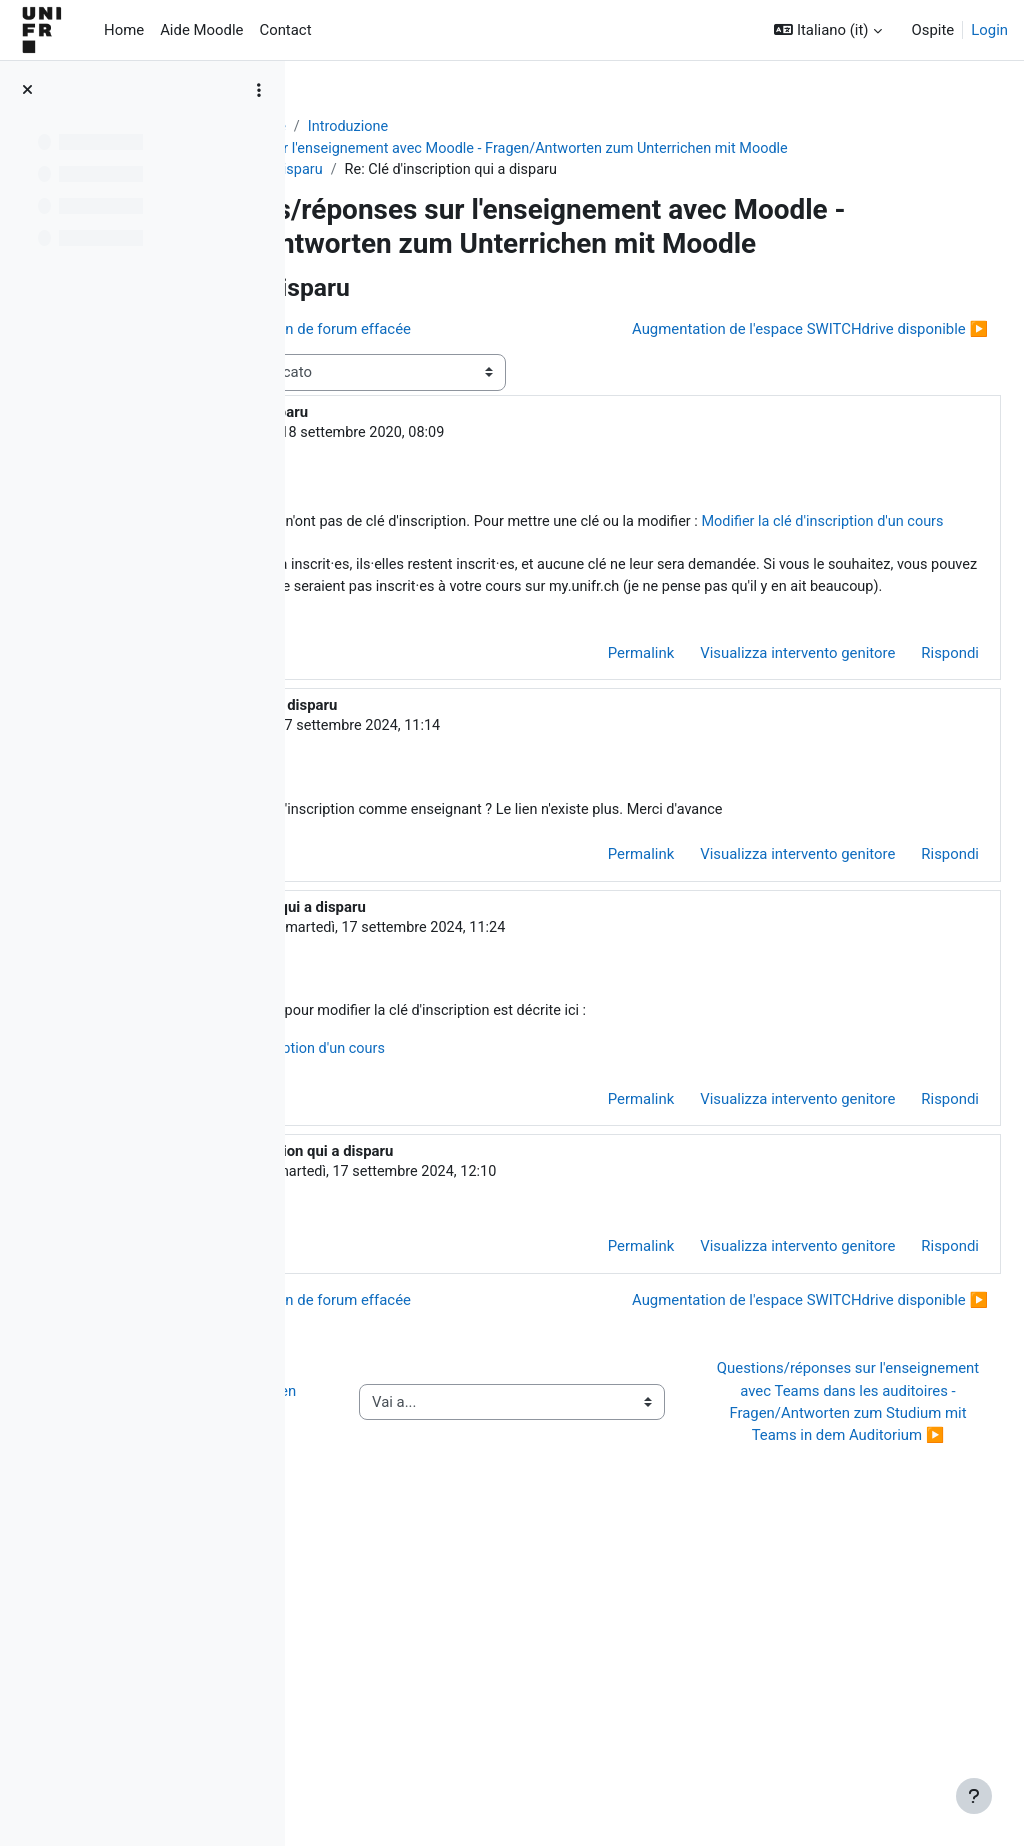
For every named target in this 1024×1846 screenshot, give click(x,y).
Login (989, 30)
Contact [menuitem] (285, 30)
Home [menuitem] (124, 30)
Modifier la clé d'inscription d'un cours (592, 641)
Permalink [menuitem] (593, 820)
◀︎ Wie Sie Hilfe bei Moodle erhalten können (419, 1668)
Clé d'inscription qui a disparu (443, 194)
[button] (827, 30)
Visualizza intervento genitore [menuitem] (749, 820)
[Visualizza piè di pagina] (974, 1796)
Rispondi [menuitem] (902, 820)
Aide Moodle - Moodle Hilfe (413, 127)
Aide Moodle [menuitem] (201, 30)
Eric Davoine (462, 894)
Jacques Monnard (462, 527)
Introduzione (566, 127)
